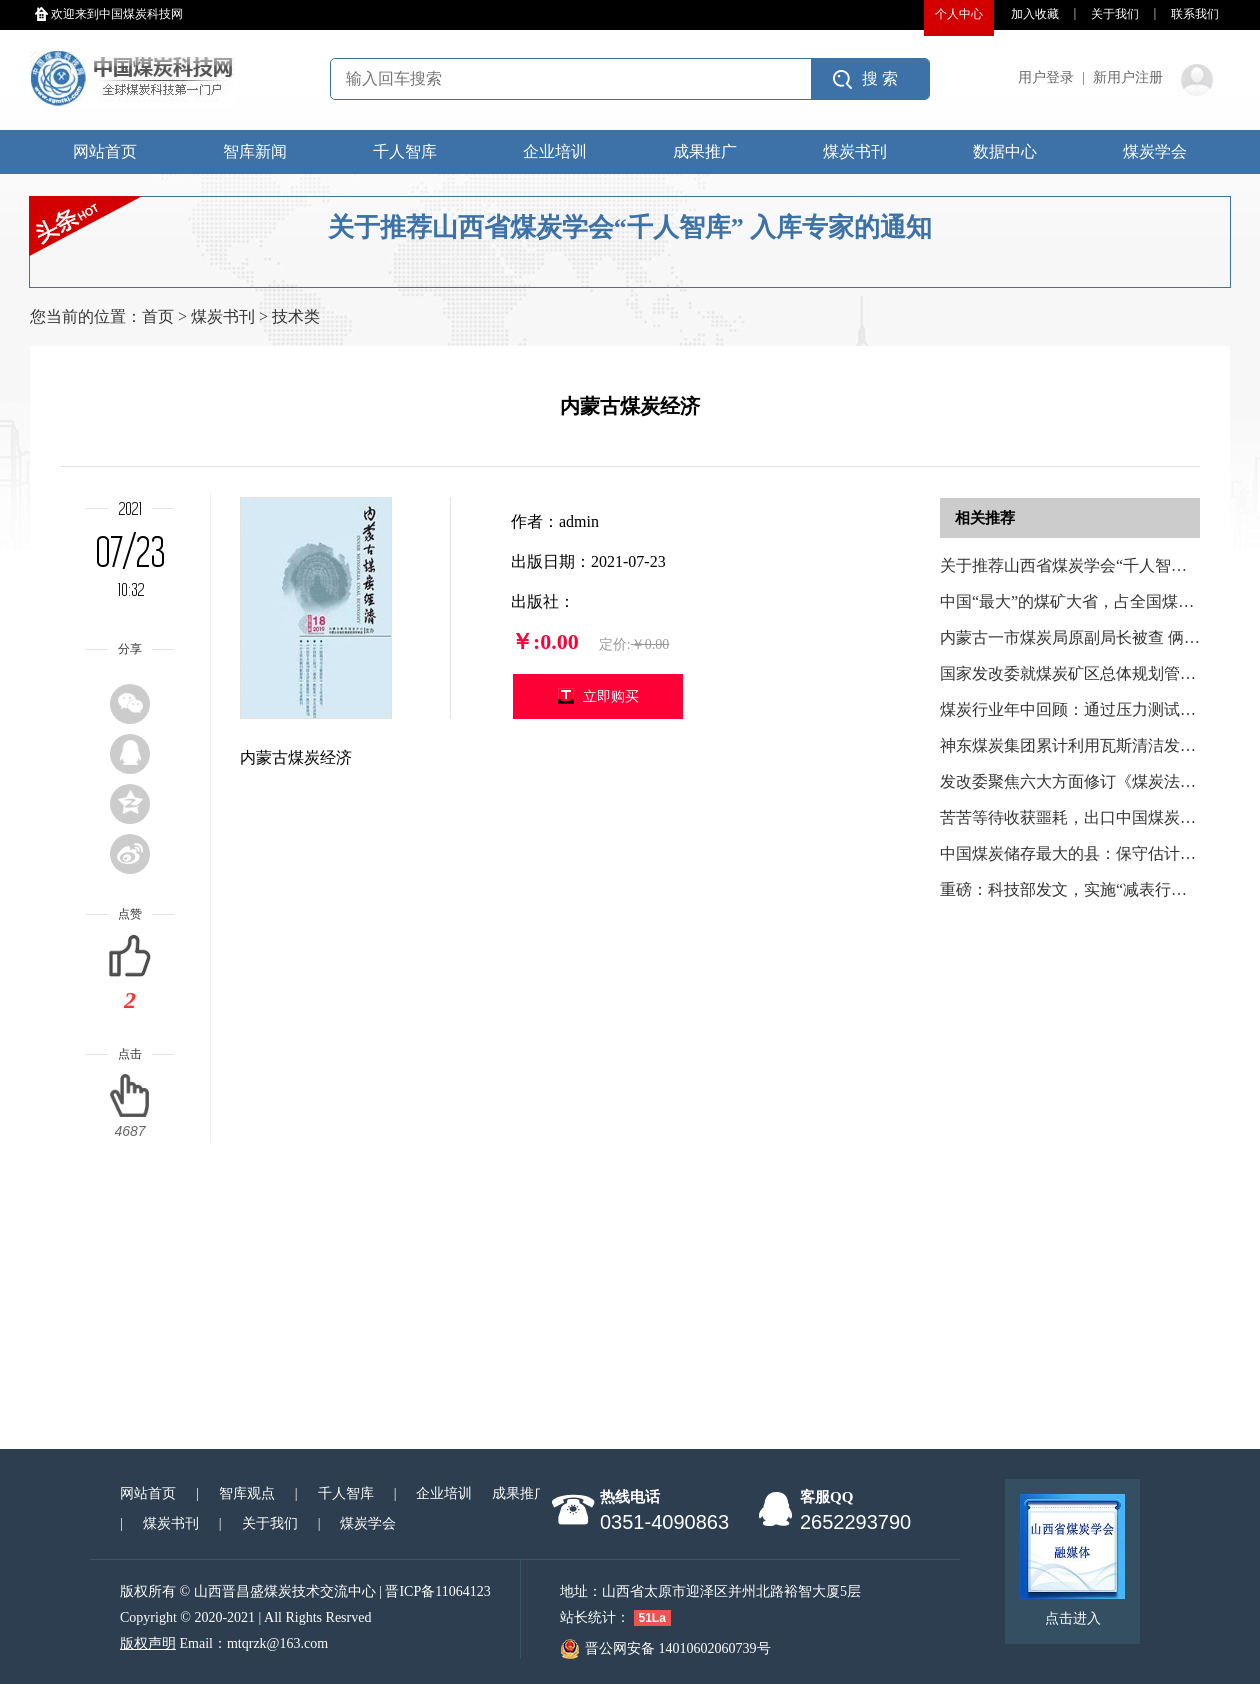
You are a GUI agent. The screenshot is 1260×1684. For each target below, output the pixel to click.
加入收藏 (1035, 14)
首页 (158, 316)
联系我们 (1195, 14)
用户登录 (1046, 77)
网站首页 (105, 151)
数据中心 (1005, 151)
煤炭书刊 (855, 151)
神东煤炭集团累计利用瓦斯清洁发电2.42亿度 (1098, 745)
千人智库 (405, 151)
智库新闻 (255, 151)
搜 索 (880, 78)
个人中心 (959, 14)
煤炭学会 (1155, 151)
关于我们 (1115, 14)
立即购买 (611, 696)
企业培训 (555, 151)
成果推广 (705, 151)
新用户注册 (1128, 77)
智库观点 (247, 1493)
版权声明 (148, 1643)
